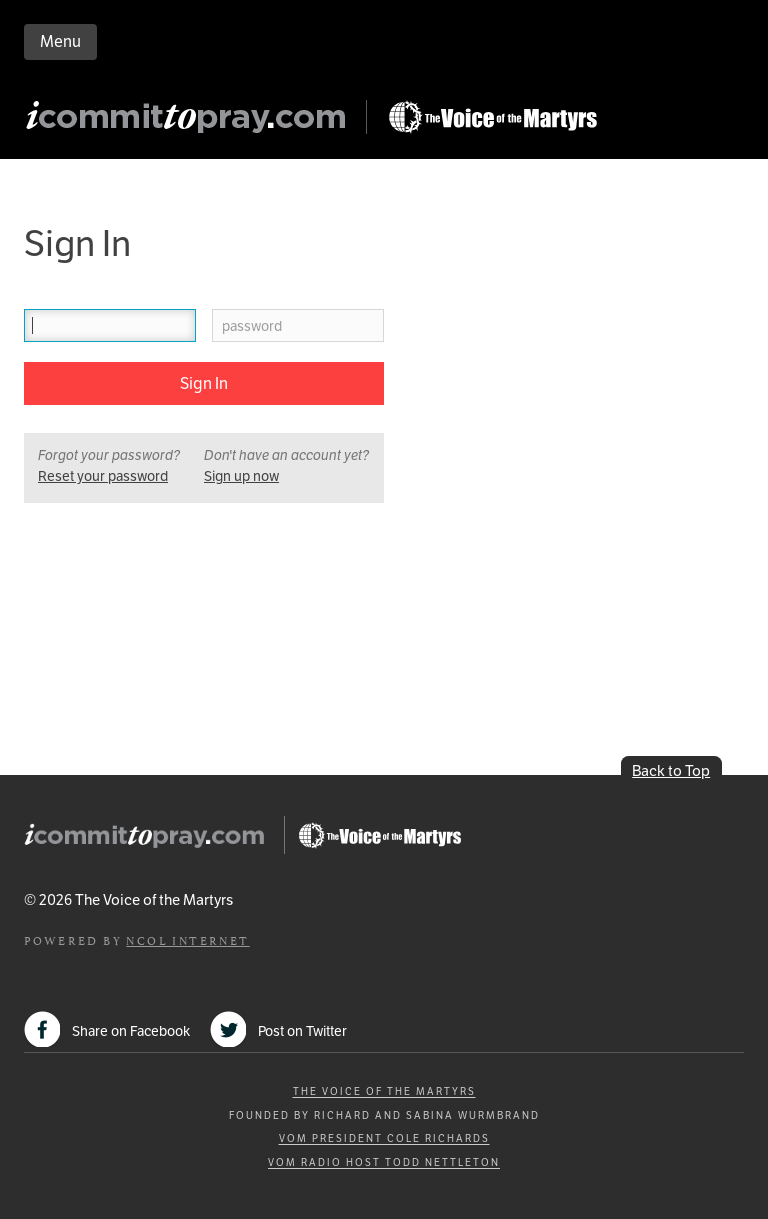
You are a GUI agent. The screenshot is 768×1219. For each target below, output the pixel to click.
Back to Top (671, 770)
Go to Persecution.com (492, 117)
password (252, 326)
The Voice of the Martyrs (384, 1091)
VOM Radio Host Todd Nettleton (384, 1162)
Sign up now (241, 476)
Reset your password (103, 476)
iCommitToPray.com (192, 122)
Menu (60, 41)
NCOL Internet (187, 939)
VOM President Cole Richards (384, 1138)
